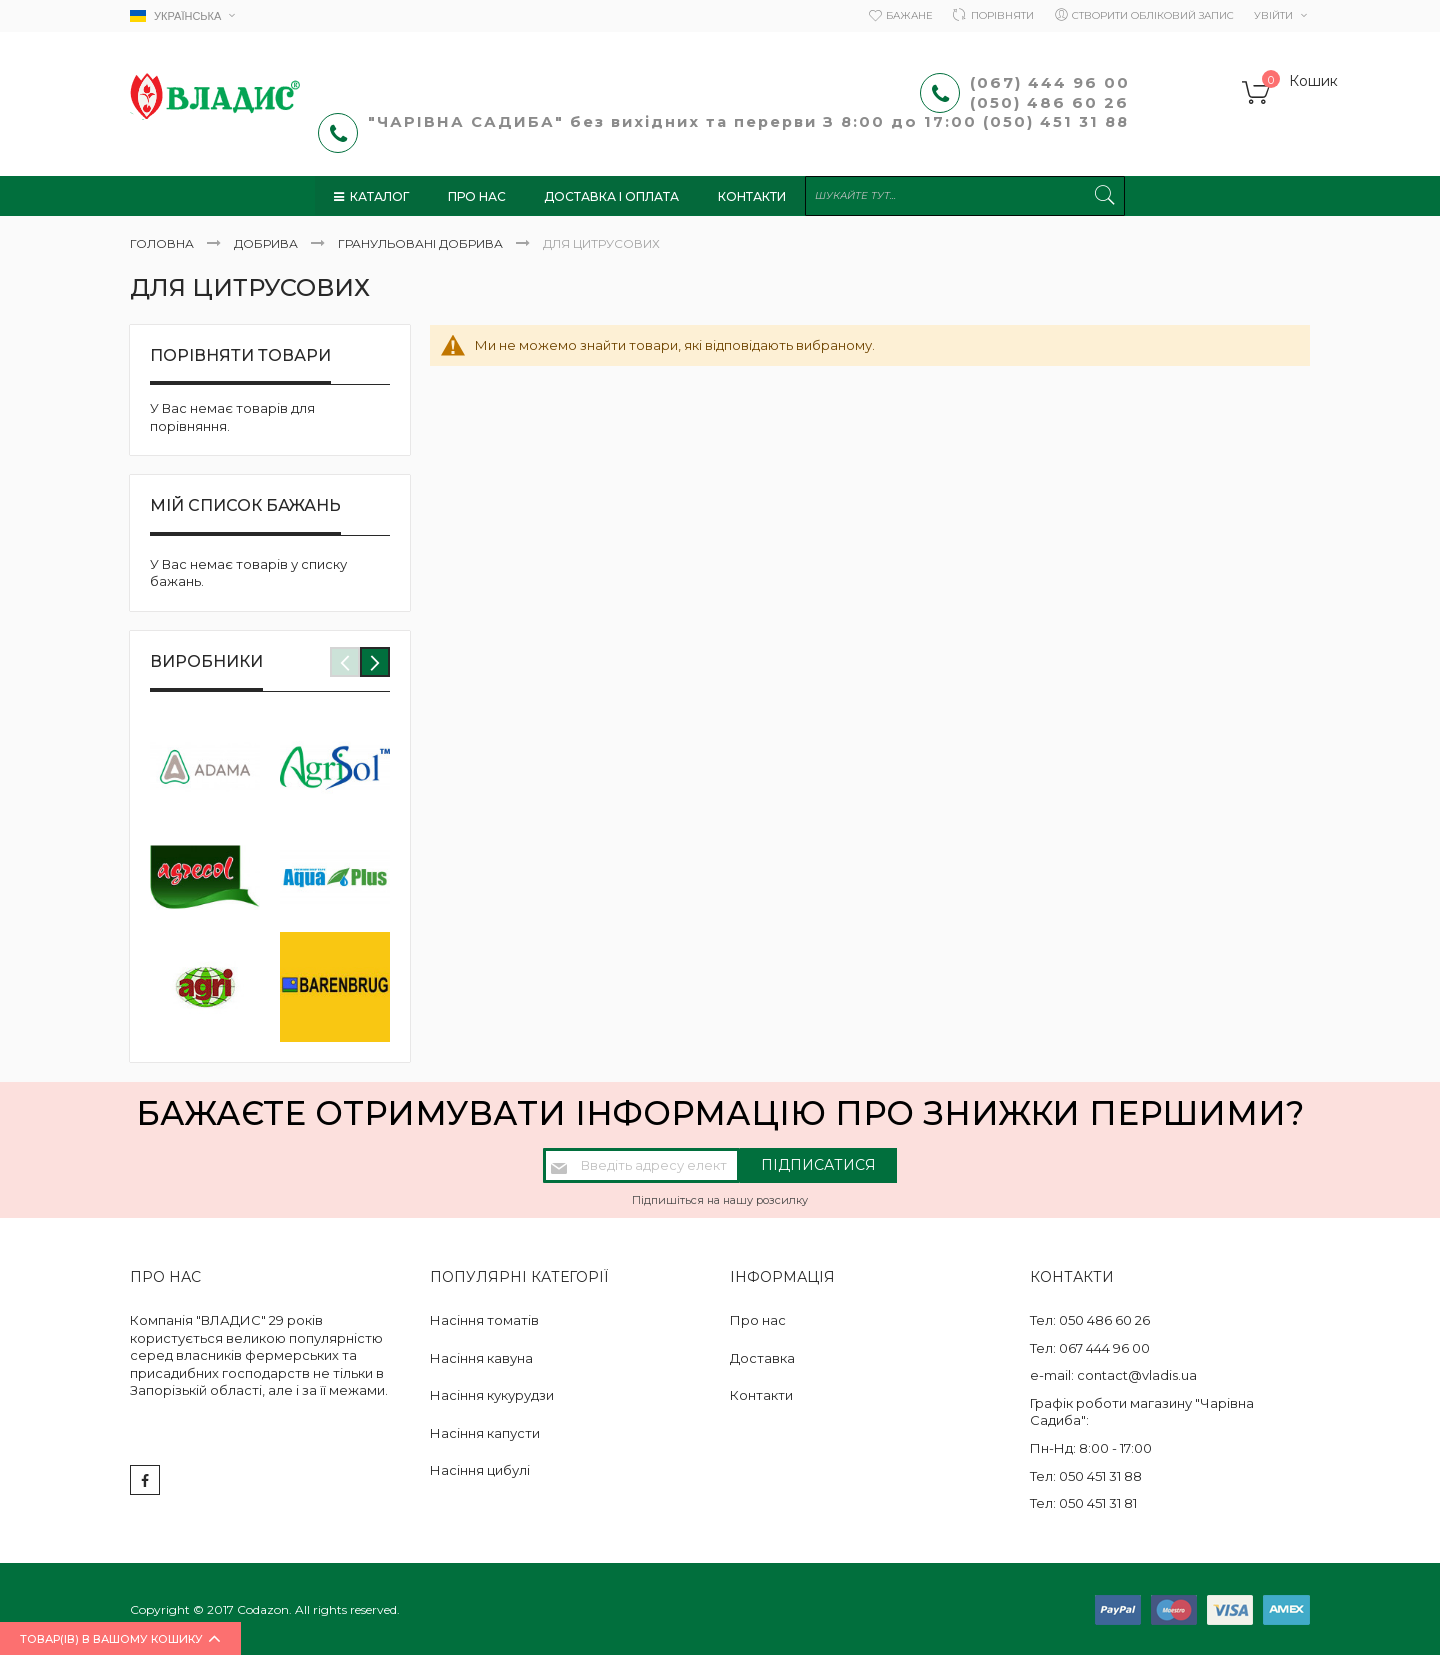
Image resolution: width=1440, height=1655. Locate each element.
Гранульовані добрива (422, 243)
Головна (163, 243)
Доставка (762, 1358)
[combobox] (968, 196)
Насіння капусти (485, 1433)
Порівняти (1002, 15)
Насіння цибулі (480, 1470)
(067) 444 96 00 (1050, 82)
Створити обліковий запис (1153, 15)
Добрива (267, 243)
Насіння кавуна (481, 1358)
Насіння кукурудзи (492, 1395)
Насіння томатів (484, 1320)
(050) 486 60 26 (1052, 102)
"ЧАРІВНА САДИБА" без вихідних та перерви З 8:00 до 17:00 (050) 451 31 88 (751, 122)
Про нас (758, 1320)
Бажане (909, 15)
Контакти (761, 1395)
